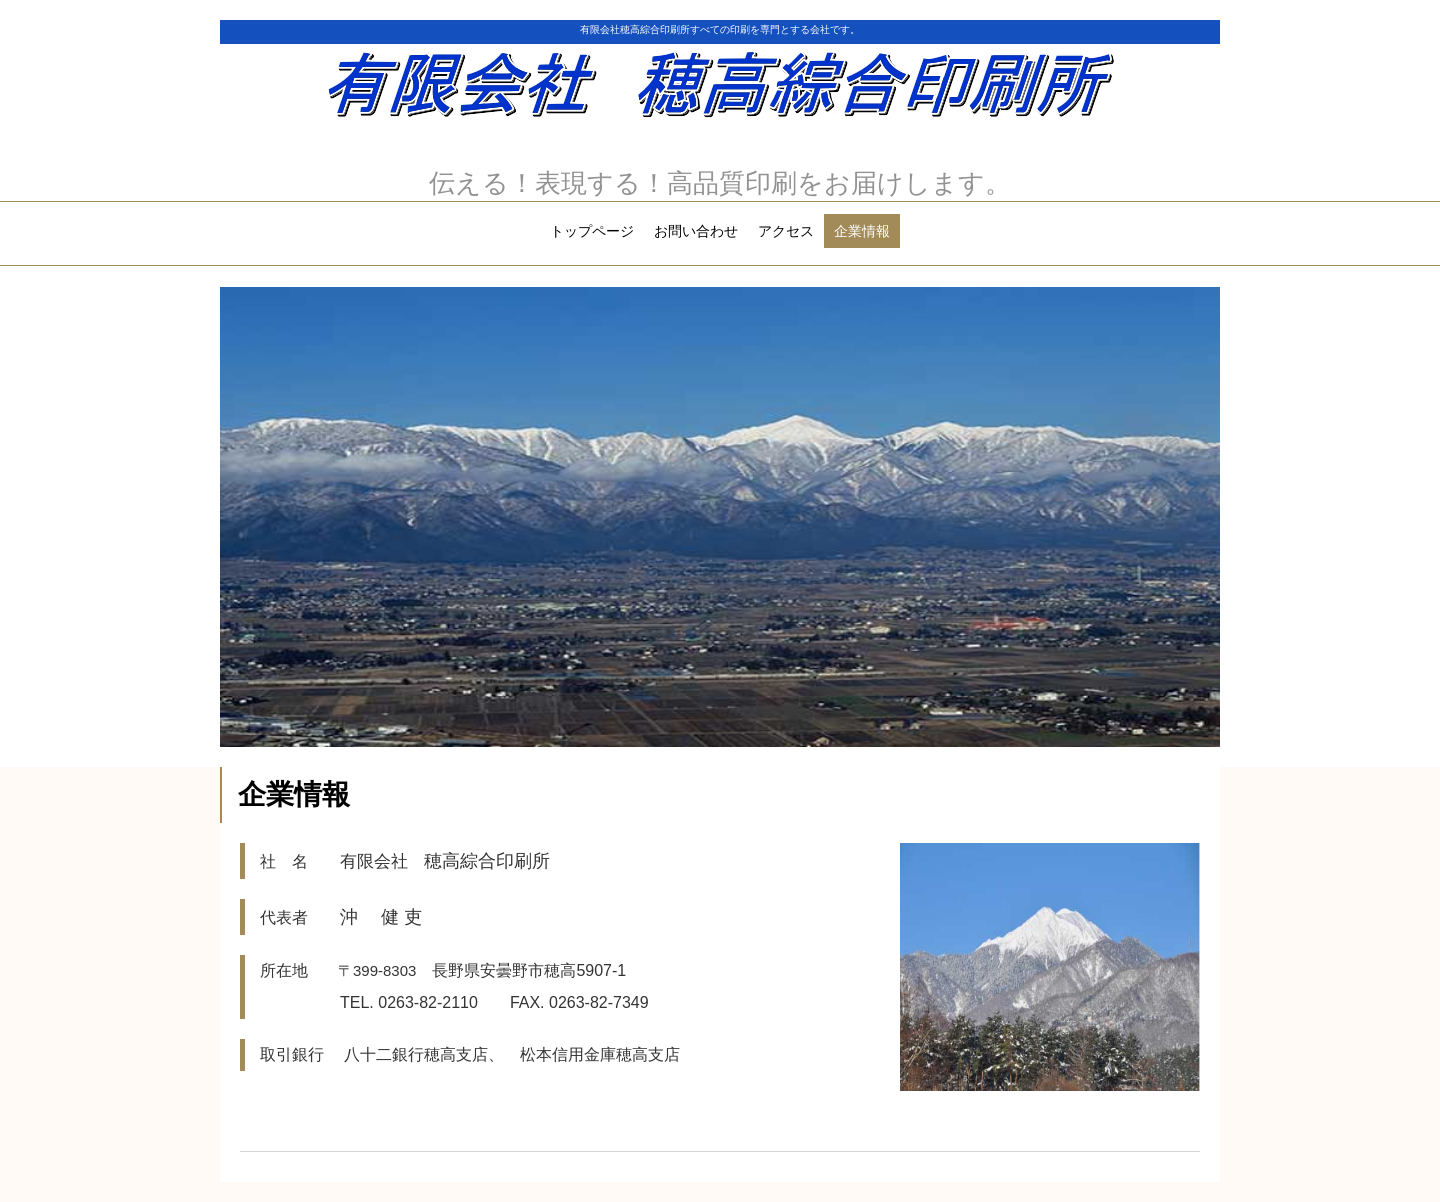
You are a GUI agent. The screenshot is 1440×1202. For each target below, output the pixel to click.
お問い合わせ (696, 231)
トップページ (592, 231)
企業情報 (862, 231)
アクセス (786, 231)
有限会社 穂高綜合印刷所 (720, 90)
